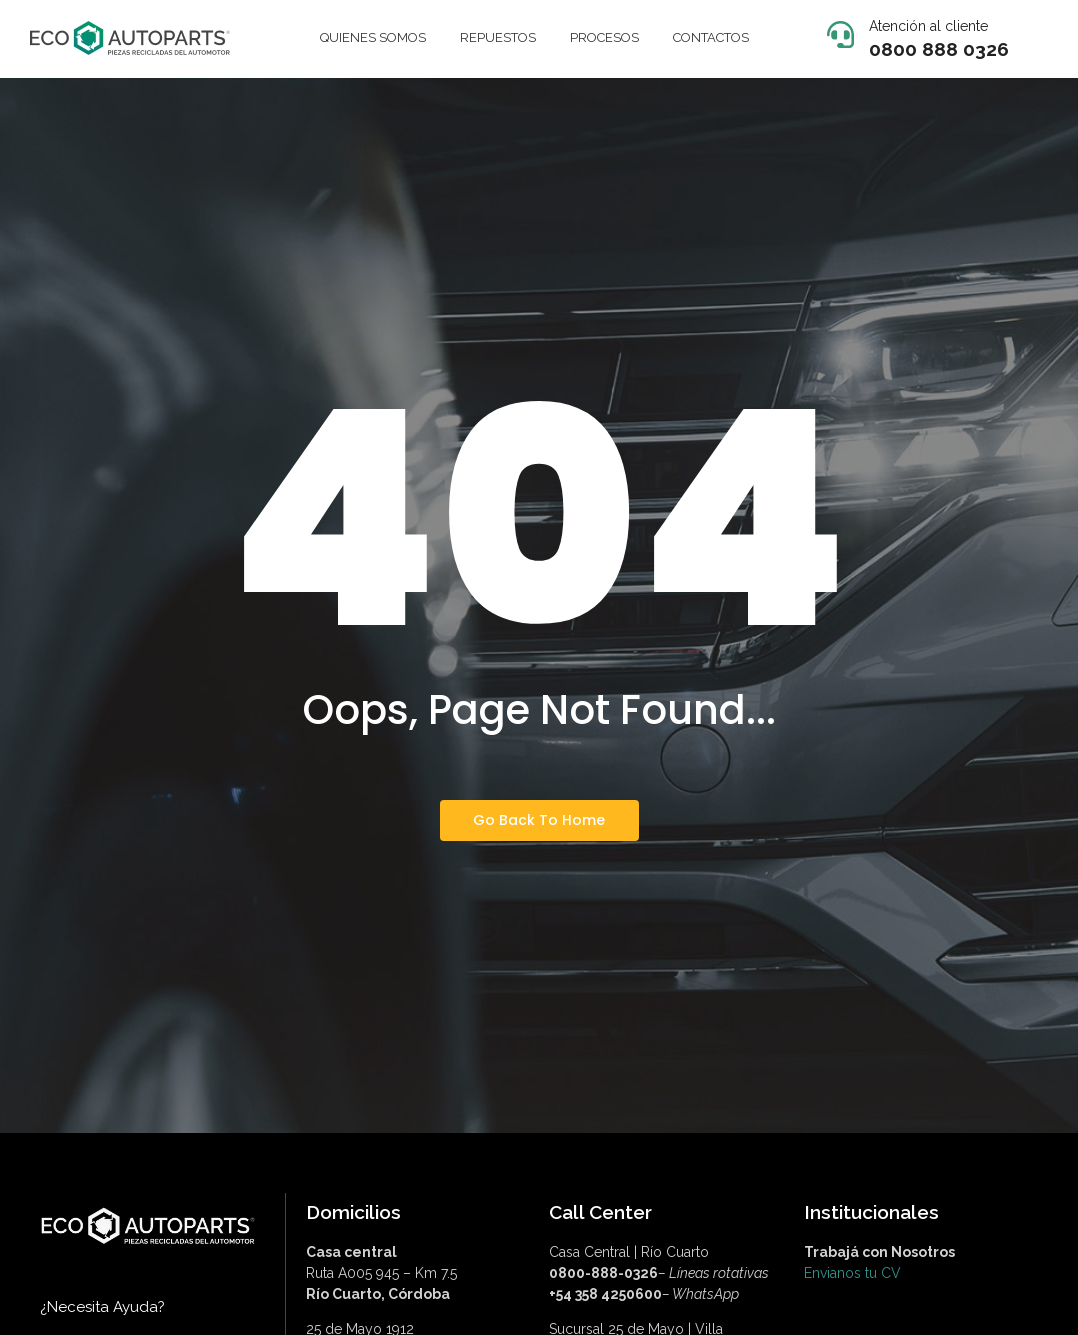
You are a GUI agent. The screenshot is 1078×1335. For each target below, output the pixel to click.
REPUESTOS (498, 37)
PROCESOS (604, 37)
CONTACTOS (711, 37)
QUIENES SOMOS (373, 37)
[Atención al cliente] (840, 36)
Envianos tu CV (852, 1273)
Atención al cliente (928, 26)
